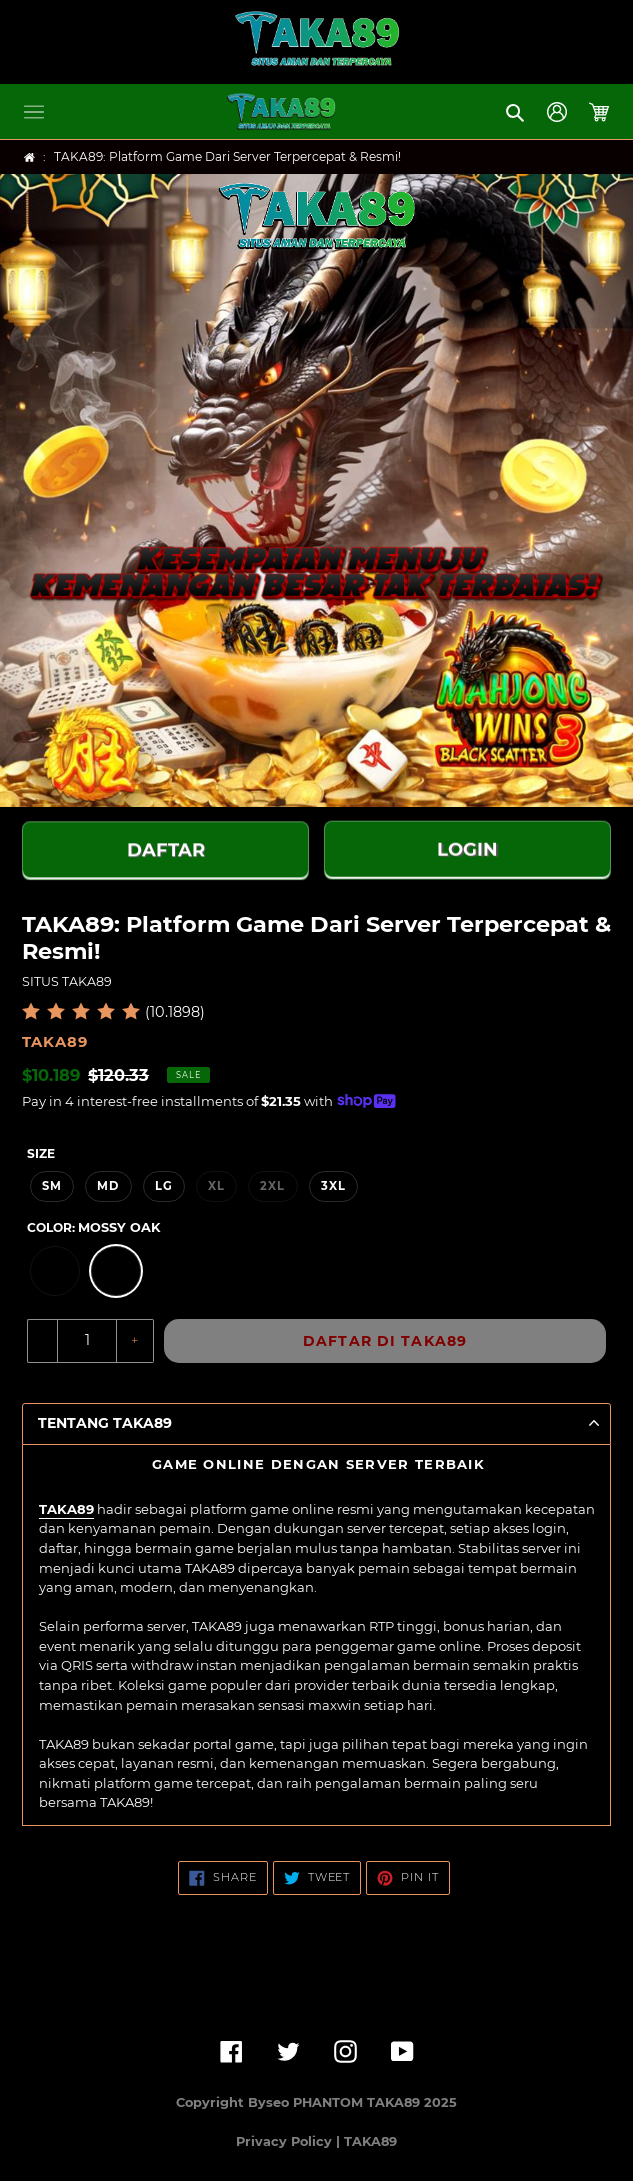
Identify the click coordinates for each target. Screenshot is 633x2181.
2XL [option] (272, 1186)
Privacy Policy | (290, 2141)
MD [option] (108, 1186)
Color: (93, 1227)
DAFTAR (166, 851)
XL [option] (216, 1186)
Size (41, 1153)
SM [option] (52, 1186)
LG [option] (164, 1186)
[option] (55, 1271)
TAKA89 (66, 1509)
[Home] (29, 157)
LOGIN (467, 848)
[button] (34, 112)
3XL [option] (333, 1186)
